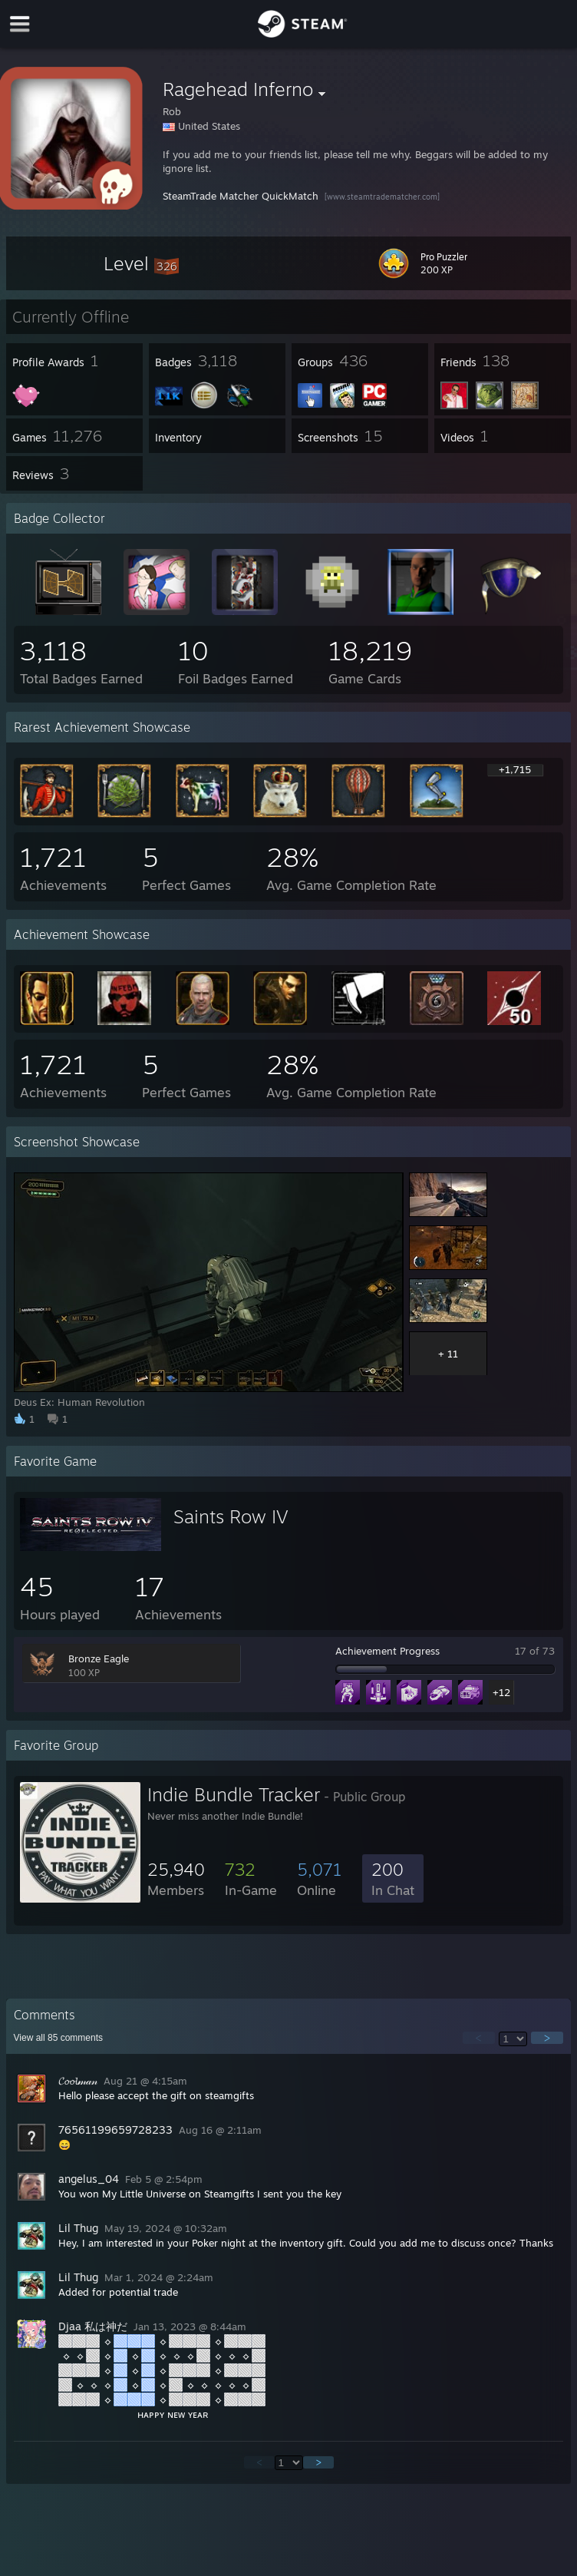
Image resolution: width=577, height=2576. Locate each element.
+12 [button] (501, 1692)
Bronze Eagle (98, 1658)
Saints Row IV (230, 1516)
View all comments (59, 2037)
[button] (141, 263)
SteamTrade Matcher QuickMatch (240, 196)
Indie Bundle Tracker (233, 1794)
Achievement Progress (387, 1651)
